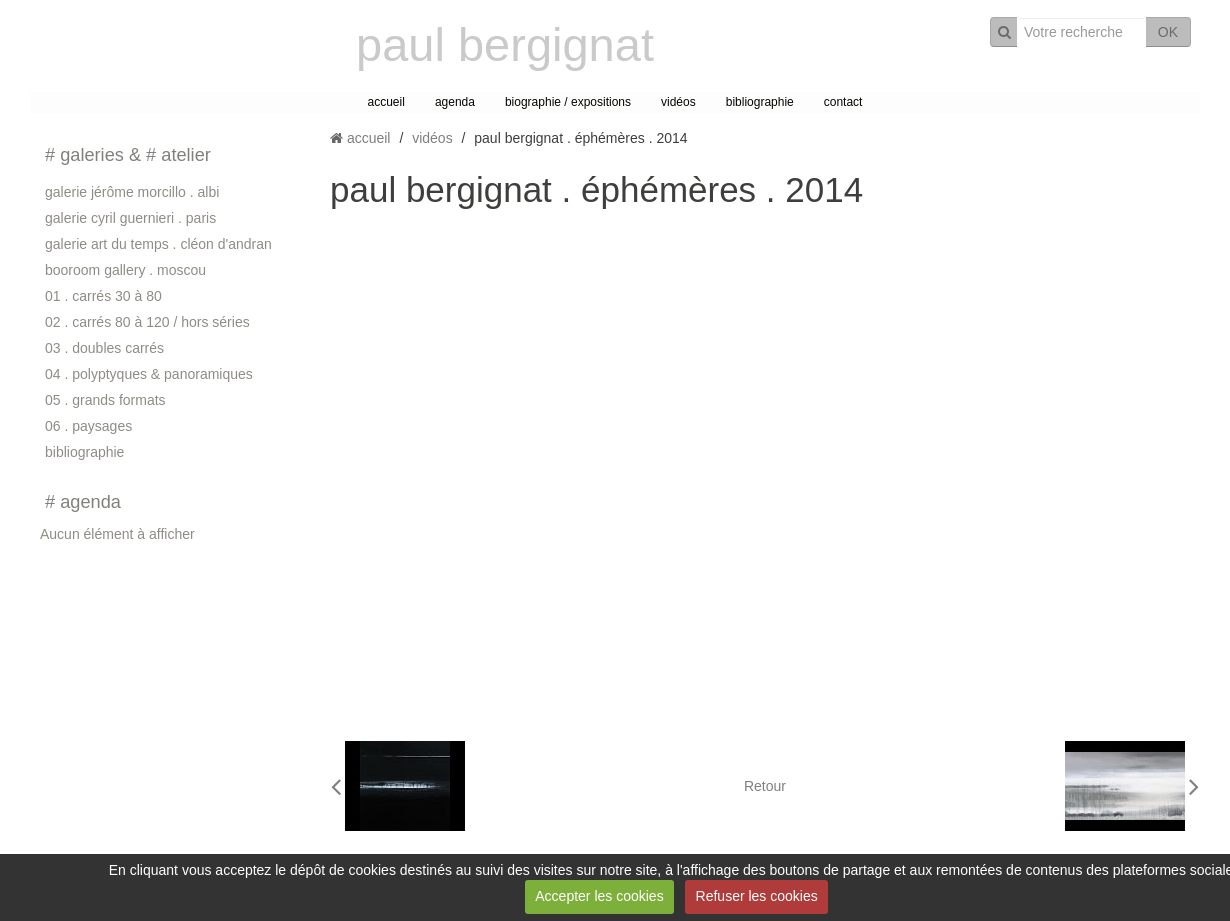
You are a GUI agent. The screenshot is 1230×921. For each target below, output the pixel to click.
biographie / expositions (568, 102)
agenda (455, 102)
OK (1168, 32)
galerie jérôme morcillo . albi (132, 192)
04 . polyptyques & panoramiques (149, 374)
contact (843, 102)
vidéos (678, 102)
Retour (765, 786)
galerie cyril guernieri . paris (130, 218)
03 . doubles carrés (104, 348)
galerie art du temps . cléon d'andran (158, 244)
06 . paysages (88, 426)
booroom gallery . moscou (125, 270)
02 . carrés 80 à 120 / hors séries (147, 322)
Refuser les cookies (757, 896)
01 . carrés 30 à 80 (103, 296)
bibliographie (760, 102)
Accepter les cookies (599, 896)
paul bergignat (505, 44)
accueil (386, 102)
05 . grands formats (105, 400)
